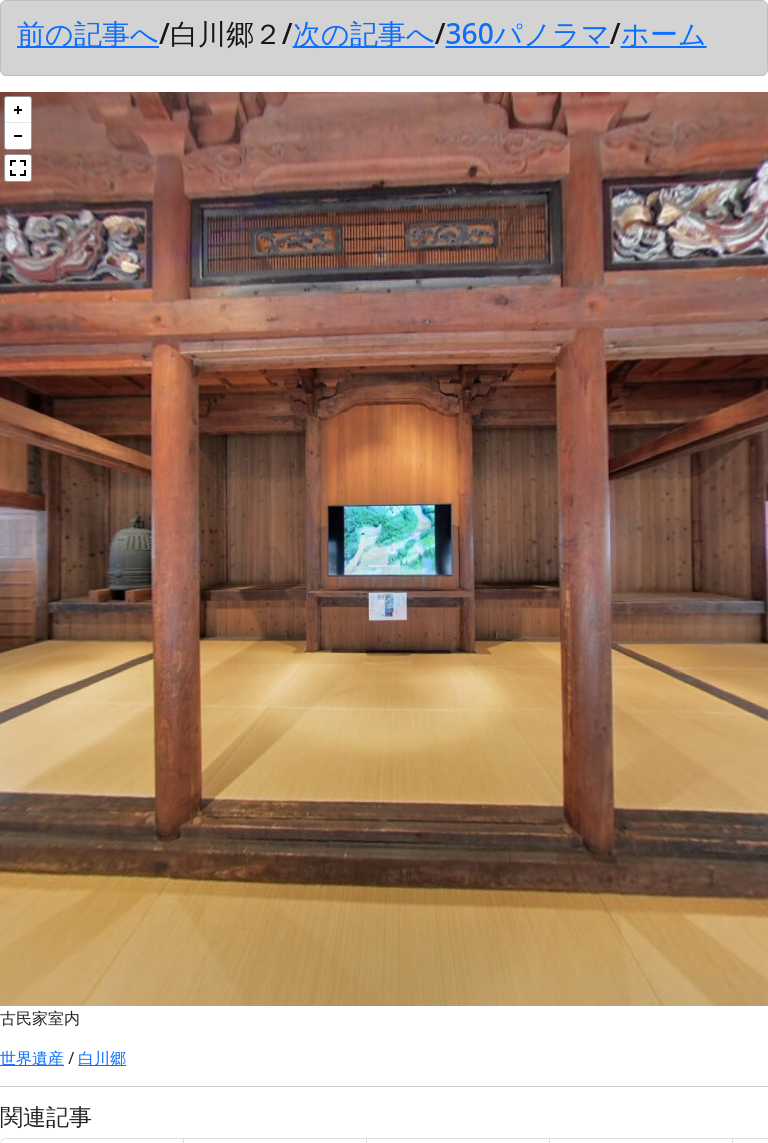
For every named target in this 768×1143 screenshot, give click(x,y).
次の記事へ (364, 33)
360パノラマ (527, 33)
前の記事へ (88, 33)
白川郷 (102, 1058)
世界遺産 (32, 1058)
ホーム (664, 33)
